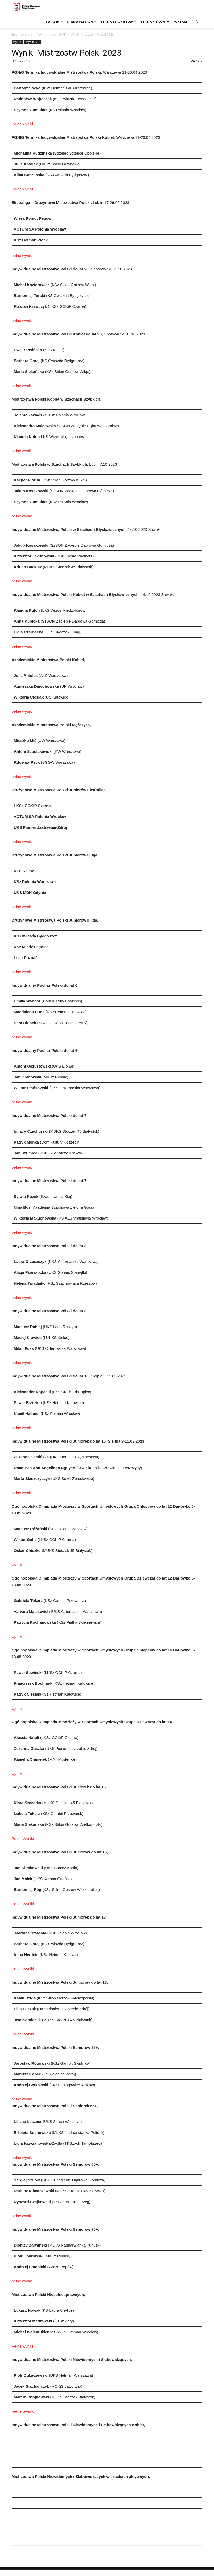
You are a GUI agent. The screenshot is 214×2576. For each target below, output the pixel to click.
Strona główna (22, 34)
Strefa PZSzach (82, 22)
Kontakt (180, 22)
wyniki (17, 1564)
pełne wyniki (22, 255)
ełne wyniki (23, 516)
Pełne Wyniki (23, 1838)
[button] (196, 21)
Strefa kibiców (155, 22)
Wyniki (42, 34)
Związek (54, 22)
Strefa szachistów (119, 22)
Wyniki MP (59, 34)
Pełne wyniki (22, 124)
